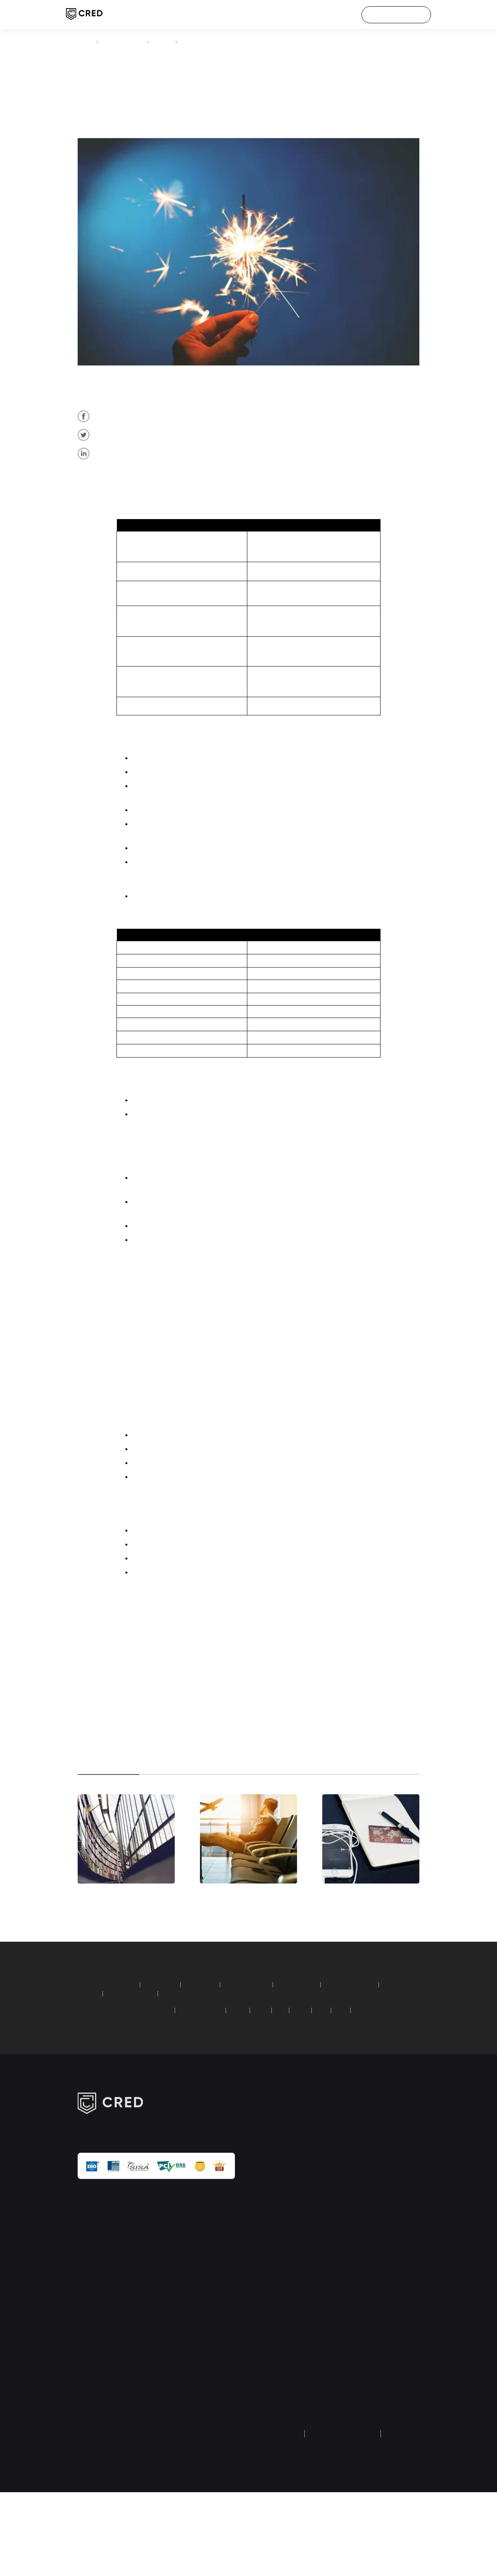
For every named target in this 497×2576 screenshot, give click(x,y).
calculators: (92, 2055)
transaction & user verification (389, 2348)
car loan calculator (321, 2055)
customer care (391, 2240)
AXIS (320, 2081)
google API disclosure (385, 2383)
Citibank (199, 484)
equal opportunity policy (386, 2449)
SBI (300, 2081)
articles (172, 41)
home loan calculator (264, 2055)
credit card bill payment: (107, 2081)
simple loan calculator (212, 2064)
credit (213, 484)
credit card (310, 434)
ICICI (282, 2081)
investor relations (381, 2311)
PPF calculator (212, 2055)
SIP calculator (126, 2055)
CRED (84, 41)
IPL (371, 2223)
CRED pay (271, 2190)
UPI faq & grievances (385, 2413)
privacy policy (278, 2517)
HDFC (259, 2081)
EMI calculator (169, 2055)
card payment (224, 484)
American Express (161, 2081)
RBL (339, 2081)
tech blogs (272, 2305)
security (380, 2289)
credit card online (321, 903)
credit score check (275, 2213)
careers (379, 2207)
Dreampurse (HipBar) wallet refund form (280, 2410)
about (376, 2190)
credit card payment (127, 41)
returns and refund (335, 2530)
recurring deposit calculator (144, 2064)
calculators (273, 2322)
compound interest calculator (283, 2064)
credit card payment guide (280, 2345)
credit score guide (275, 2374)
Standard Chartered (217, 2081)
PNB (358, 2081)
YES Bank (383, 2081)
